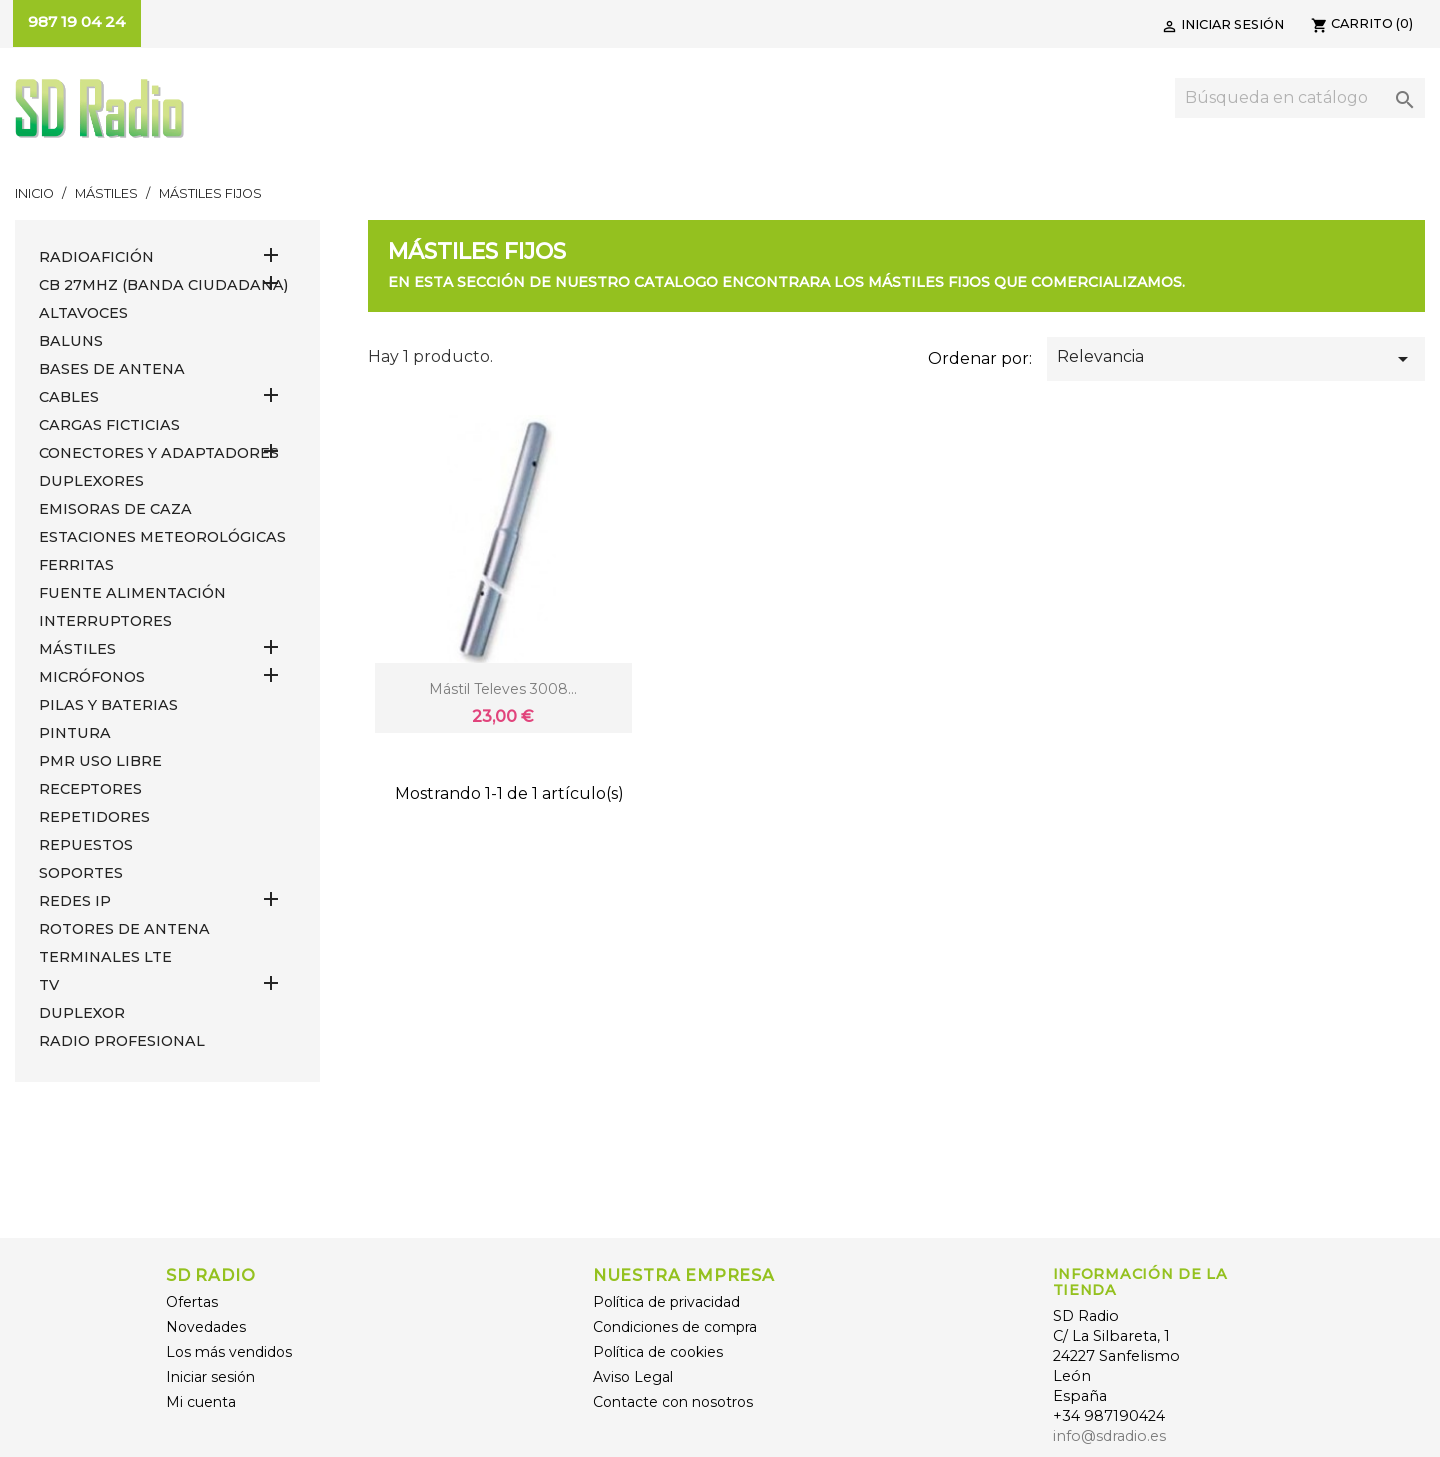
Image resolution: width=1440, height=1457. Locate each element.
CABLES (69, 397)
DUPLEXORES (91, 481)
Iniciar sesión (210, 1377)
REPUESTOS (86, 845)
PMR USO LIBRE (100, 761)
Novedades (206, 1327)
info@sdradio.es (1109, 1436)
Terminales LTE (105, 957)
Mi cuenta (201, 1402)
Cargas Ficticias (109, 425)
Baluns (71, 341)
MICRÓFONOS (92, 677)
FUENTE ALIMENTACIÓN (132, 593)
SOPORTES (81, 873)
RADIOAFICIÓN (96, 257)
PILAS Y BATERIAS (108, 705)
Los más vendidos (229, 1352)
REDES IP (75, 901)
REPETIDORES (94, 817)
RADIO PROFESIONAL (122, 1041)
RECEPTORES (90, 789)
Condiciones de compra (675, 1327)
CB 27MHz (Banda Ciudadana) (163, 285)
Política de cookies (658, 1352)
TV (49, 985)
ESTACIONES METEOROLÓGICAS (162, 537)
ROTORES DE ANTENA (124, 929)
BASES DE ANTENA (112, 369)
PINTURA (75, 733)
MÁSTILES (77, 649)
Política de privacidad (666, 1302)
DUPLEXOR (82, 1013)
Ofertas (192, 1302)
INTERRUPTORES (105, 621)
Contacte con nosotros (673, 1402)
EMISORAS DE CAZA (115, 509)
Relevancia (1236, 359)
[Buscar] (1300, 98)
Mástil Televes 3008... (503, 689)
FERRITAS (76, 565)
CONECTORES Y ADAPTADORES (159, 453)
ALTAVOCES (83, 313)
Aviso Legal (633, 1377)
